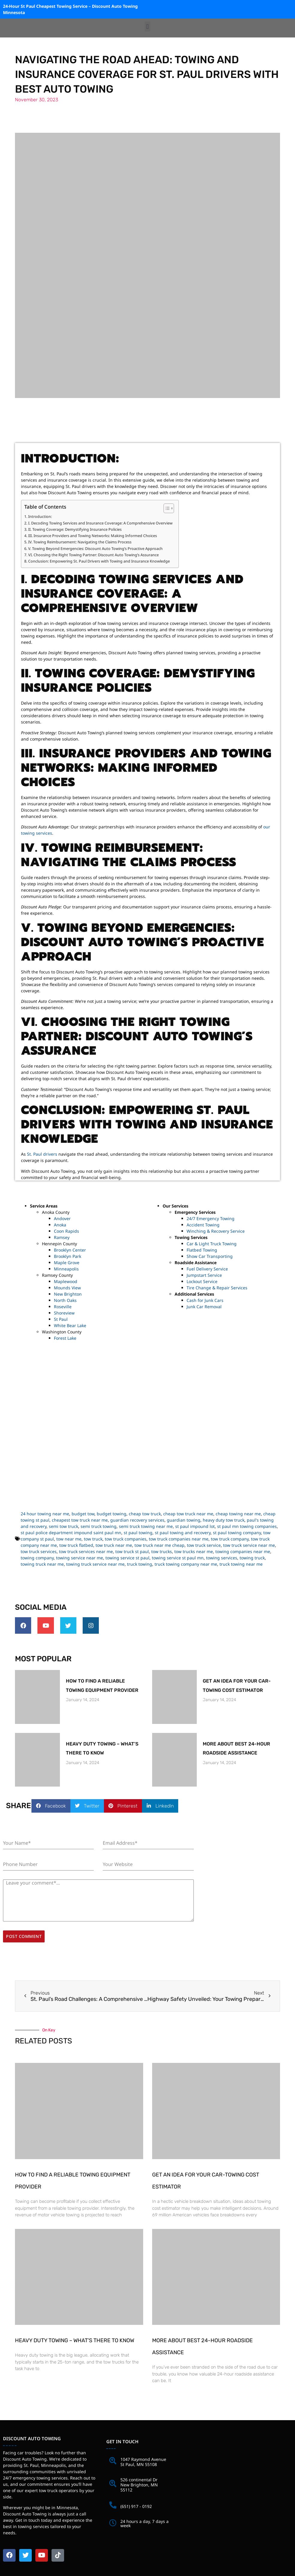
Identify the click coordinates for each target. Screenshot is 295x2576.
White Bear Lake (70, 1325)
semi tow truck (63, 1526)
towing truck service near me (95, 1564)
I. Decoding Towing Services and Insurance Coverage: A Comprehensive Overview (100, 523)
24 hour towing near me (45, 1514)
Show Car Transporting (210, 1256)
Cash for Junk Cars (205, 1300)
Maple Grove (66, 1262)
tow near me (68, 1539)
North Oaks (65, 1300)
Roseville (63, 1306)
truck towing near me (241, 1564)
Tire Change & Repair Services (217, 1288)
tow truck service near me (249, 1545)
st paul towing (138, 1532)
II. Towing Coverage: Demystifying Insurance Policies (75, 529)
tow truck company (230, 1539)
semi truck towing (99, 1526)
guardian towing (183, 1520)
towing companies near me (242, 1551)
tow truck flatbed (76, 1545)
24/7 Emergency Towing (211, 1218)
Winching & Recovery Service (216, 1231)
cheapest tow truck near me (80, 1520)
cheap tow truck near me (188, 1514)
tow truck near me (114, 1545)
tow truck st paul (132, 1551)
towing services (221, 1558)
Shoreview (64, 1313)
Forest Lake (65, 1338)
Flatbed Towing (202, 1250)
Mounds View (67, 1288)
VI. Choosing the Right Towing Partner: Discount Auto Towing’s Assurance (93, 554)
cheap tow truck (145, 1514)
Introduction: (40, 516)
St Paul (61, 1319)
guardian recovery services (137, 1520)
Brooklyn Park (67, 1256)
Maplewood (65, 1281)
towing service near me (79, 1558)
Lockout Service (202, 1281)
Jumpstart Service (204, 1275)
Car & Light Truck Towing (212, 1243)
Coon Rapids (66, 1231)
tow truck (93, 1539)
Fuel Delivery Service (207, 1269)
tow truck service (204, 1545)
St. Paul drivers (42, 1154)
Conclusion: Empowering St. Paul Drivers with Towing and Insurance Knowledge (99, 561)
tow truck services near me (86, 1551)
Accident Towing (203, 1225)
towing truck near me (42, 1564)
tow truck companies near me (178, 1539)
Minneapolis (66, 1269)
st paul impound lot (195, 1526)
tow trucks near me (193, 1551)
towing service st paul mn (178, 1558)
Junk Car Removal (204, 1306)
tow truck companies (125, 1539)
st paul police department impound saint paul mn (71, 1532)
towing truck (252, 1558)
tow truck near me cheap (159, 1545)
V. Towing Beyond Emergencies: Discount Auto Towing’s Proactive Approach (95, 548)
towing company (37, 1558)
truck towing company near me (186, 1564)
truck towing (139, 1564)
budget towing (111, 1514)
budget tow (83, 1514)
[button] (147, 26)
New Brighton (68, 1294)
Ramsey (61, 1237)
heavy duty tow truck (223, 1520)
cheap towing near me (238, 1514)
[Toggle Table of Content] (166, 508)
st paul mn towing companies (247, 1526)
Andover (62, 1218)
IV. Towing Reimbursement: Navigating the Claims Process (79, 542)
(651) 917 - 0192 (136, 2503)
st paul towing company (237, 1532)
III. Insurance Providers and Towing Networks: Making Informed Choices (92, 535)
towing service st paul (127, 1558)
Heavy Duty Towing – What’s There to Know (74, 2337)
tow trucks (161, 1551)
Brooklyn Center (70, 1250)
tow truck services (39, 1551)
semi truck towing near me (146, 1526)
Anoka (60, 1225)
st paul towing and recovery (183, 1532)
